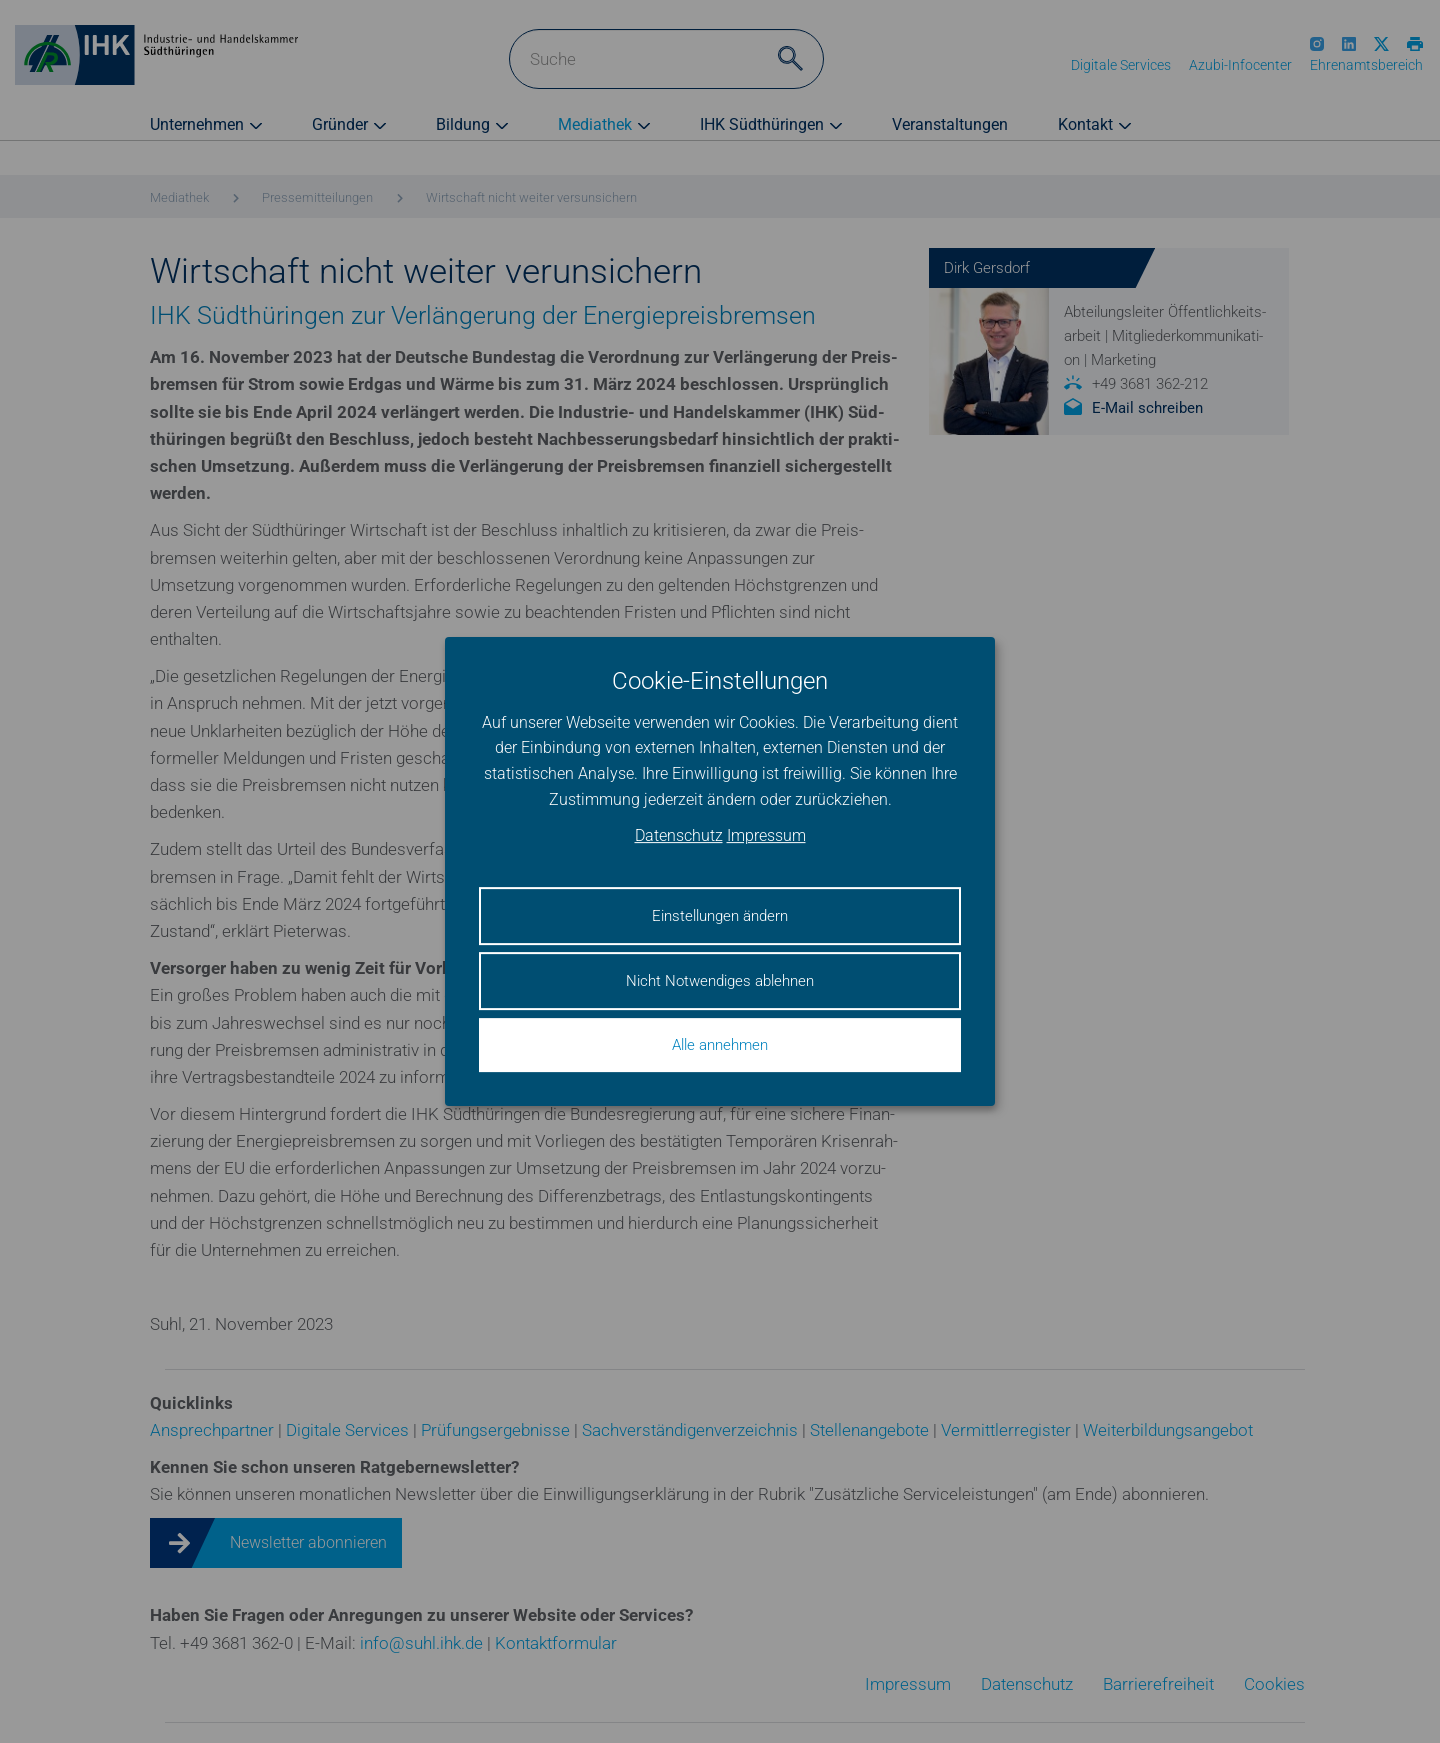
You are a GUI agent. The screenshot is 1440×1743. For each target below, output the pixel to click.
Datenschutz (679, 836)
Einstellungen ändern (720, 916)
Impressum (766, 836)
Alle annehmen (720, 1045)
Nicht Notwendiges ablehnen (720, 981)
